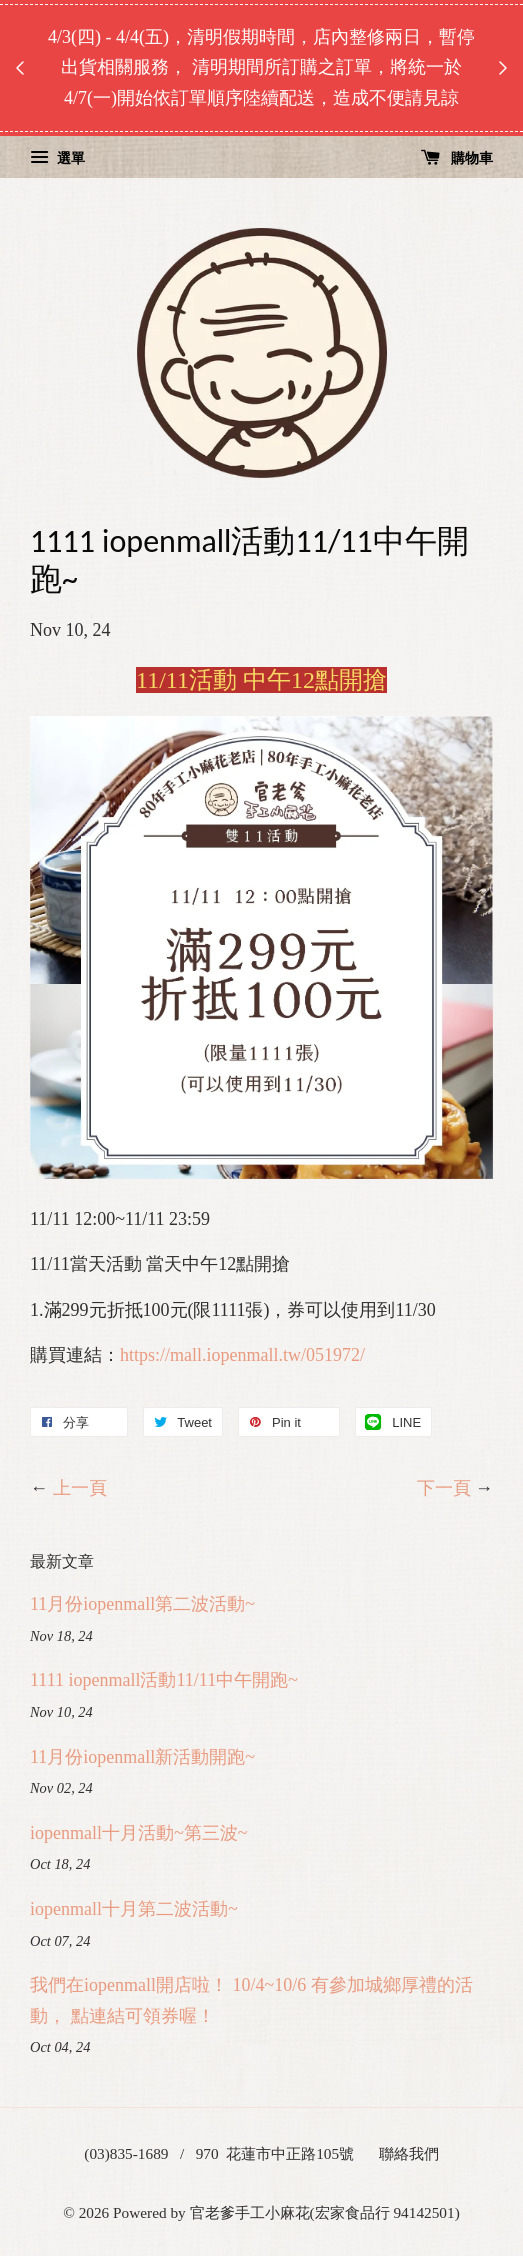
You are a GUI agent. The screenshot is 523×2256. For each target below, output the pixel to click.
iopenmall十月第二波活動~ (134, 1909)
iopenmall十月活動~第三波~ (138, 1833)
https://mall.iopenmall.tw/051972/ (242, 1355)
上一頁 (80, 1488)
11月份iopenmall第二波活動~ (142, 1604)
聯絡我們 (409, 2153)
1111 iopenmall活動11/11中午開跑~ (164, 1680)
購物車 (457, 158)
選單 (57, 158)
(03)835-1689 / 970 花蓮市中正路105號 (219, 2153)
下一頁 (444, 1488)
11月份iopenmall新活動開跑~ (142, 1757)
